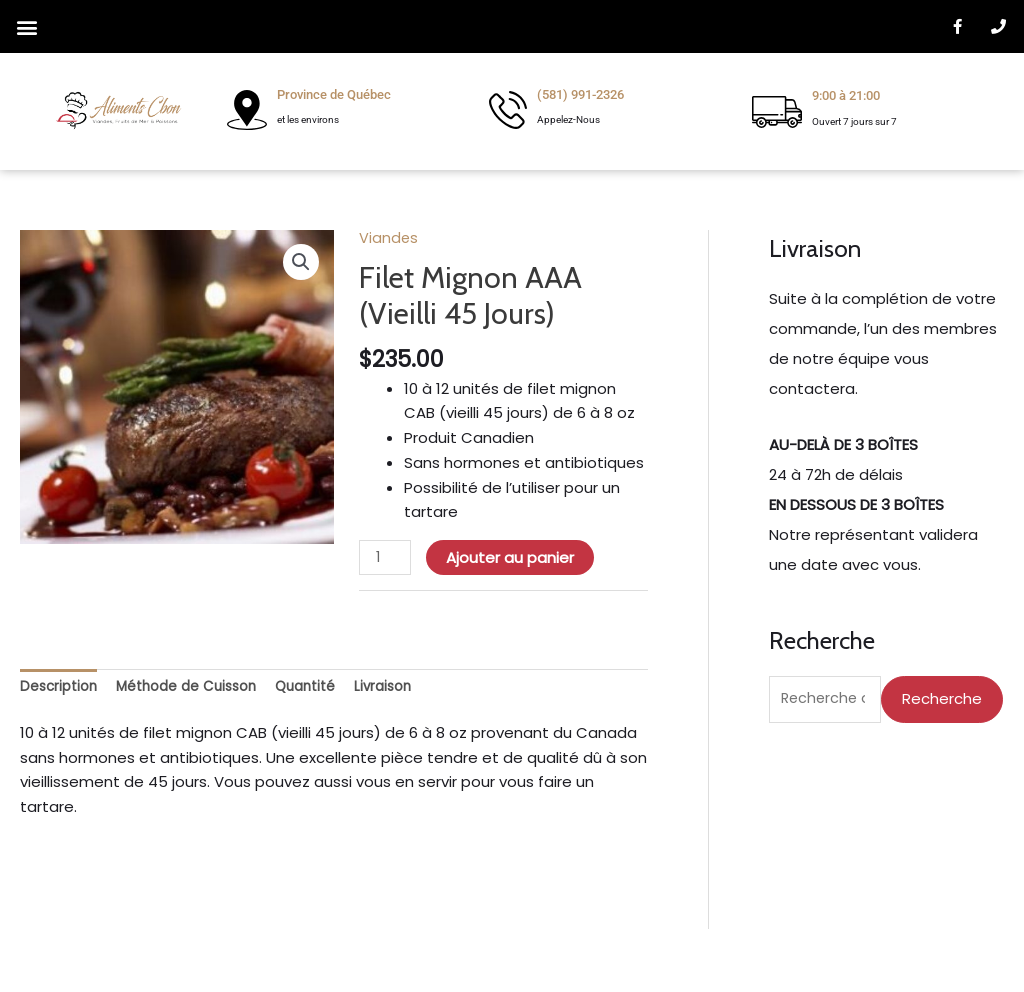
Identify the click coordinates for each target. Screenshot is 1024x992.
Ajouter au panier (512, 557)
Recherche (942, 699)
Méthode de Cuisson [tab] (200, 688)
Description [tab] (62, 688)
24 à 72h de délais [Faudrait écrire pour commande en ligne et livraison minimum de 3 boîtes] (836, 474)
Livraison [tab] (414, 688)
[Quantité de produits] (386, 558)
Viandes (389, 237)
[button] (26, 26)
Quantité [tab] (330, 688)
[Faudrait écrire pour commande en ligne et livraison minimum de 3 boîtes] (886, 505)
